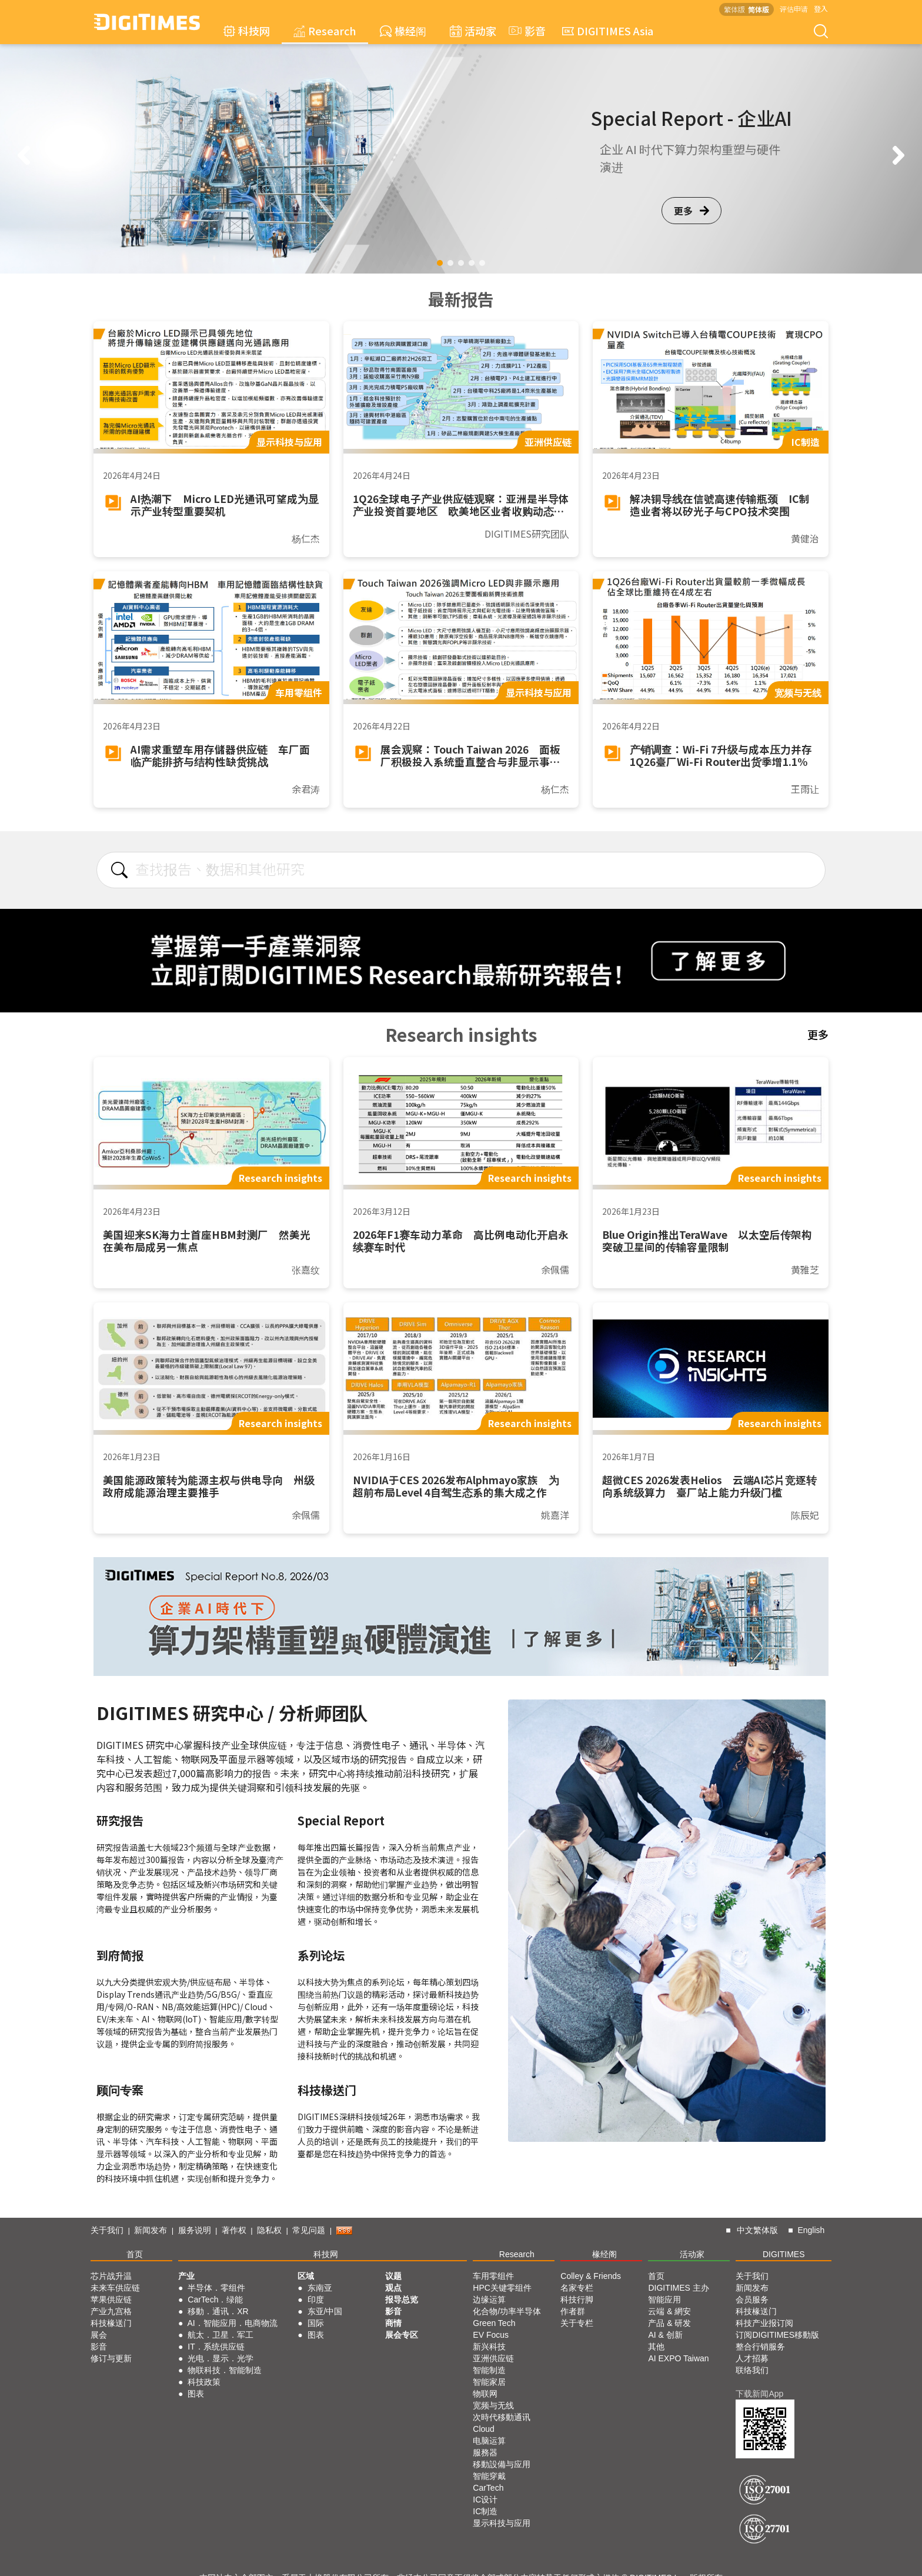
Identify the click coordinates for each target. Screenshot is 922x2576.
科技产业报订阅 (764, 2323)
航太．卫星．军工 (220, 2335)
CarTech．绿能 (215, 2299)
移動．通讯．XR (218, 2311)
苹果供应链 (111, 2299)
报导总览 (401, 2299)
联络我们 (752, 2370)
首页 (134, 2254)
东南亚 (320, 2287)
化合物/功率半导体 (507, 2311)
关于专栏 (576, 2323)
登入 (821, 9)
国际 (316, 2323)
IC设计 (485, 2499)
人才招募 (752, 2358)
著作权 (234, 2230)
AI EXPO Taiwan (678, 2358)
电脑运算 (489, 2440)
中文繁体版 (757, 2230)
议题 (393, 2276)
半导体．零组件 (216, 2287)
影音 (525, 30)
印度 (316, 2299)
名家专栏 (576, 2287)
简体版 (758, 9)
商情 (393, 2323)
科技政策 (204, 2382)
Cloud (484, 2429)
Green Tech (494, 2323)
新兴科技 (489, 2346)
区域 (306, 2276)
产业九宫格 (111, 2311)
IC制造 (485, 2511)
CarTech (488, 2487)
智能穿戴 (489, 2476)
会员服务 (752, 2299)
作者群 (572, 2311)
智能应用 (664, 2299)
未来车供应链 (115, 2287)
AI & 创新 (665, 2335)
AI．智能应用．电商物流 (233, 2323)
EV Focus (491, 2335)
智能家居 (489, 2382)
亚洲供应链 (493, 2358)
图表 (196, 2393)
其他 (656, 2346)
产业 (186, 2276)
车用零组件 (493, 2276)
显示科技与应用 (501, 2523)
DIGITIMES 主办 (678, 2287)
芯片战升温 (111, 2276)
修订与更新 (111, 2358)
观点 (393, 2287)
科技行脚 (576, 2299)
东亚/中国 (325, 2311)
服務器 (485, 2452)
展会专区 (401, 2335)
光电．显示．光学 (220, 2358)
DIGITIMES (784, 2254)
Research (324, 30)
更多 (691, 211)
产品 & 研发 (669, 2323)
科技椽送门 (111, 2323)
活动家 (473, 30)
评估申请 (794, 9)
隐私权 (269, 2230)
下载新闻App (759, 2393)
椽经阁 (403, 30)
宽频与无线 (493, 2405)
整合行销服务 (760, 2346)
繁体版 (734, 9)
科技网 (246, 30)
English (810, 2230)
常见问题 (308, 2230)
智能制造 (489, 2370)
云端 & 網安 (669, 2311)
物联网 (485, 2393)
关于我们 (107, 2230)
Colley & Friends (590, 2276)
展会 (99, 2335)
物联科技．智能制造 (225, 2370)
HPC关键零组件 (502, 2287)
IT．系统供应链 (216, 2346)
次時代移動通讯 (501, 2417)
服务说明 (194, 2230)
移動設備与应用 (501, 2464)
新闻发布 (150, 2230)
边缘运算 (489, 2299)
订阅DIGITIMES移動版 (777, 2335)
